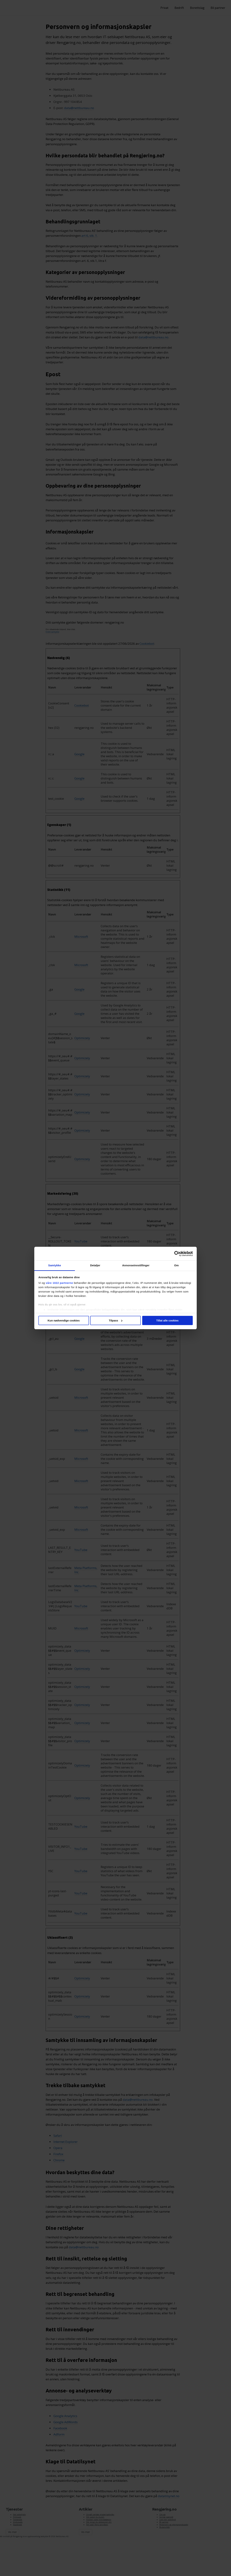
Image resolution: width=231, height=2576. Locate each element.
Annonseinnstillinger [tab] (135, 1265)
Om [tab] (176, 1265)
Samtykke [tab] (54, 1265)
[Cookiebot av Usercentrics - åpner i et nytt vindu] (177, 1253)
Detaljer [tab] (95, 1265)
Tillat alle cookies (167, 1320)
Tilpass (115, 1320)
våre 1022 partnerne (59, 1282)
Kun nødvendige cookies (64, 1320)
